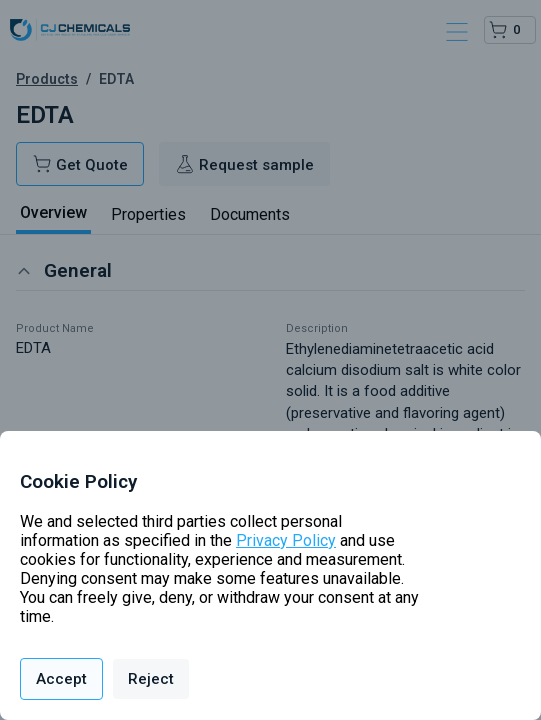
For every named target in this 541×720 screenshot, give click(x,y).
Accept (61, 679)
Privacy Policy (286, 540)
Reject (151, 679)
